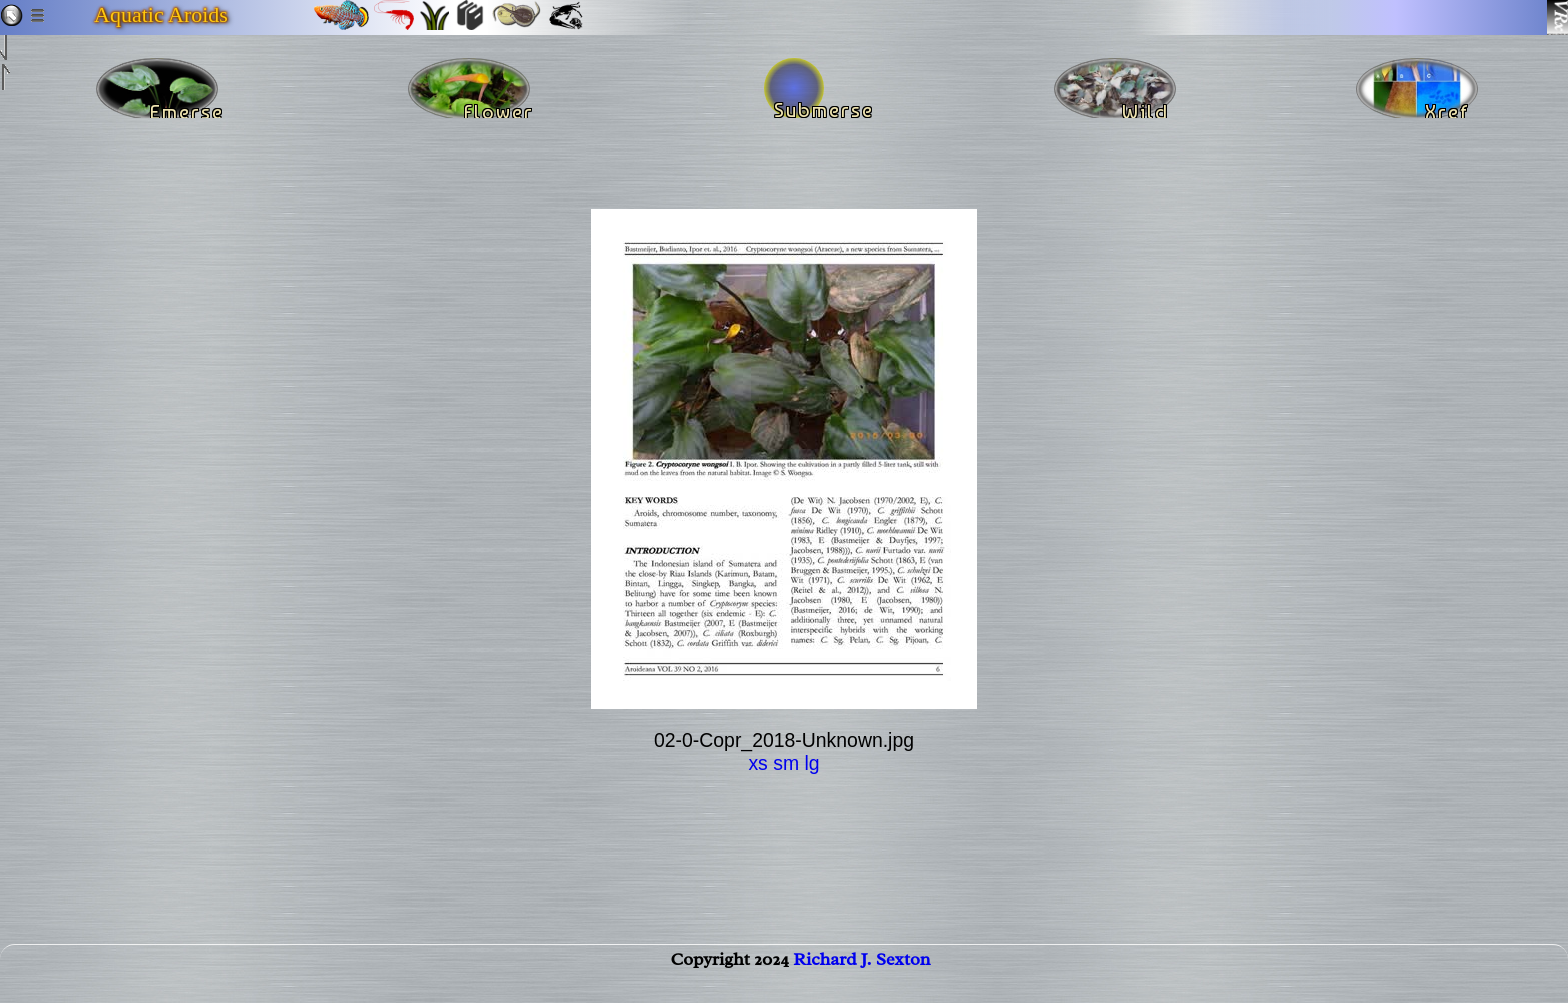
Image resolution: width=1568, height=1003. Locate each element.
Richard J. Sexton (861, 979)
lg (811, 763)
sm (786, 763)
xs (757, 763)
